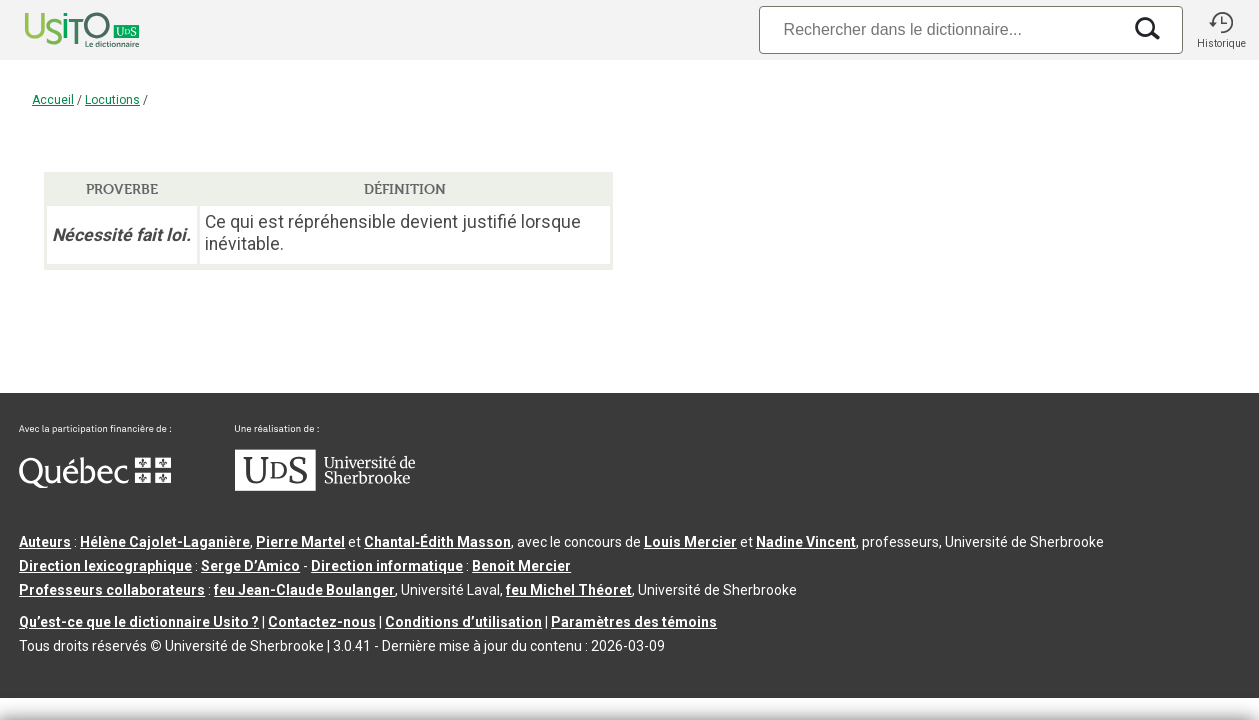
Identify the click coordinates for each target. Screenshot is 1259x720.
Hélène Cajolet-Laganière (165, 542)
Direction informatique (387, 566)
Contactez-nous (322, 622)
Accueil (53, 100)
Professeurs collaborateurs (112, 590)
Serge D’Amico (250, 566)
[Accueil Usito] (60, 30)
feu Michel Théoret (569, 590)
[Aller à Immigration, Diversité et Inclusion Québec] (95, 483)
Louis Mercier (690, 542)
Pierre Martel (300, 542)
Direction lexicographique (105, 566)
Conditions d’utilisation (463, 622)
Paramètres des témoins (634, 622)
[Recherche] (940, 29)
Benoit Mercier (521, 566)
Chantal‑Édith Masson (437, 542)
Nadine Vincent (806, 542)
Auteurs (45, 542)
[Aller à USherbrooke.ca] (325, 486)
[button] (1221, 30)
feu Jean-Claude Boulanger (304, 590)
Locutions (112, 100)
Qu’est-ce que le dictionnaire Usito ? (139, 622)
